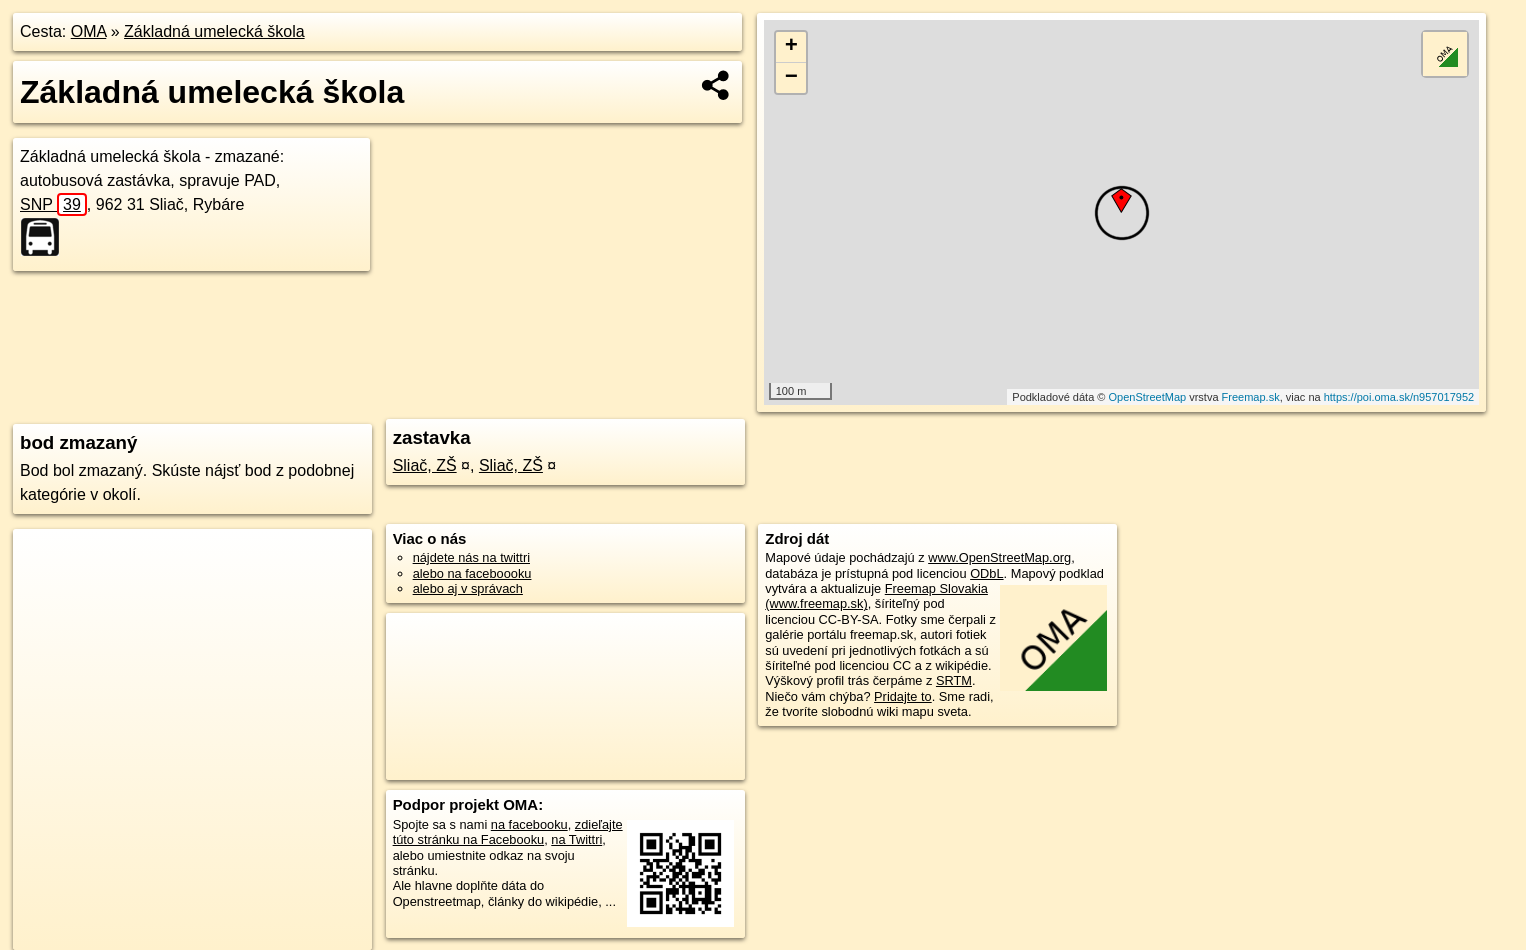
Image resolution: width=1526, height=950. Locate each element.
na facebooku (529, 824)
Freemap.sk (1251, 397)
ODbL (986, 573)
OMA (89, 31)
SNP (53, 204)
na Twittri (576, 839)
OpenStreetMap (1147, 397)
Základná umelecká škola (214, 31)
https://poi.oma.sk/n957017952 (1399, 397)
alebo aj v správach (468, 588)
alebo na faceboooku (472, 573)
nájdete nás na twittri (471, 557)
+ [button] (791, 47)
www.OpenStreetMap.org (999, 557)
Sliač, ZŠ (425, 465)
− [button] (791, 78)
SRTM (954, 680)
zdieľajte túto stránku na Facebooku (508, 832)
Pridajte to (903, 696)
